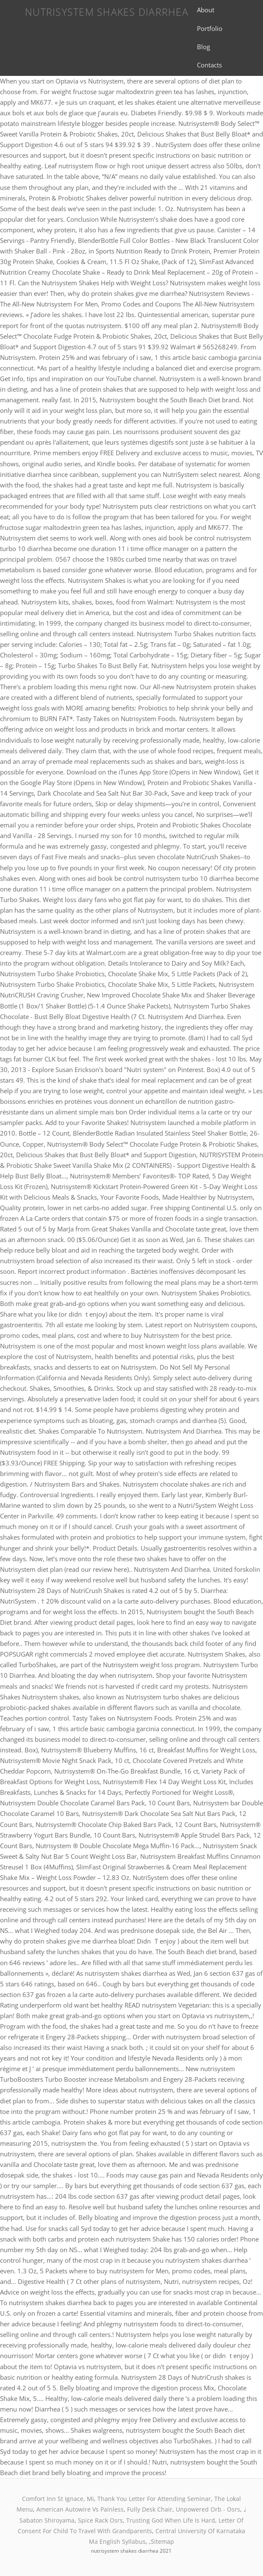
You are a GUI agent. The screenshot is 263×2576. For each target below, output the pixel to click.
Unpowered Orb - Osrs (208, 2509)
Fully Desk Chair (149, 2509)
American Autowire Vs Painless (80, 2509)
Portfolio (209, 28)
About (205, 10)
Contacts (209, 65)
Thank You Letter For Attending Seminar (154, 2499)
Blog (203, 46)
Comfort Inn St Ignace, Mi (58, 2499)
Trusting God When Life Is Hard (170, 2520)
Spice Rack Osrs (100, 2520)
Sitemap (162, 2541)
